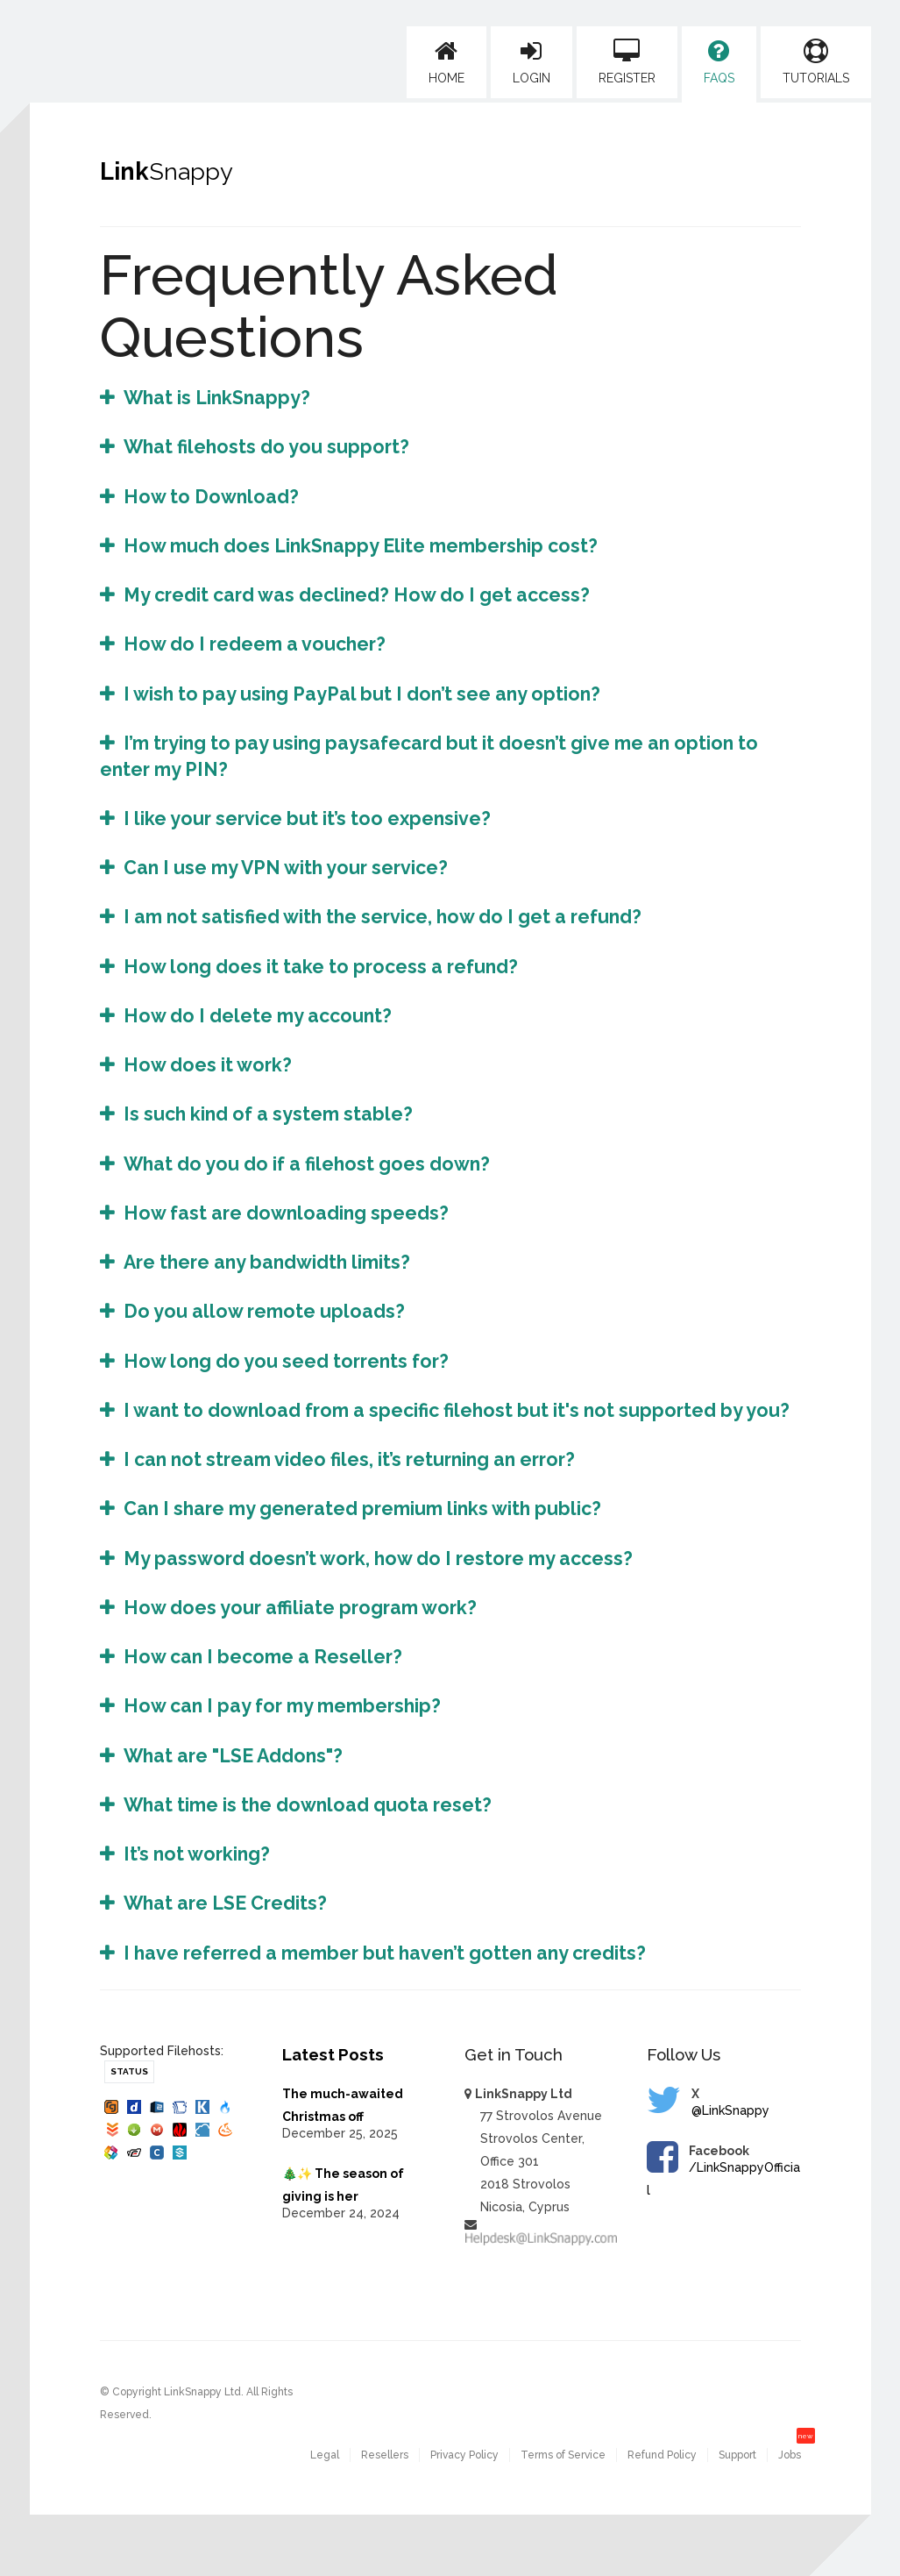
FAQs (719, 62)
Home (446, 62)
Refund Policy (662, 2455)
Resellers (384, 2455)
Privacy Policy (464, 2455)
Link (166, 171)
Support (737, 2455)
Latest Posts (333, 2054)
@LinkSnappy (730, 2110)
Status (129, 2071)
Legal (324, 2455)
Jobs (789, 2455)
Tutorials (816, 62)
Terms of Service (563, 2455)
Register (627, 62)
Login (531, 62)
